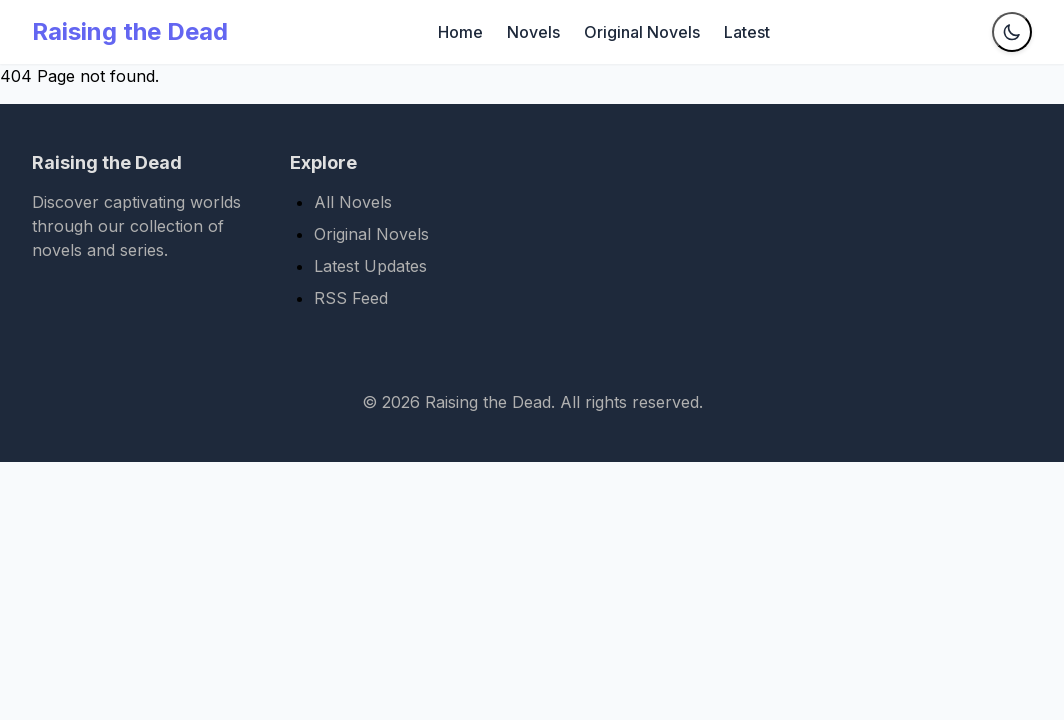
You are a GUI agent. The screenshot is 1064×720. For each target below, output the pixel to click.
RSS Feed (351, 298)
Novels (533, 32)
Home (460, 32)
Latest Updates (370, 266)
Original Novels (642, 32)
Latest (747, 32)
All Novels (353, 202)
